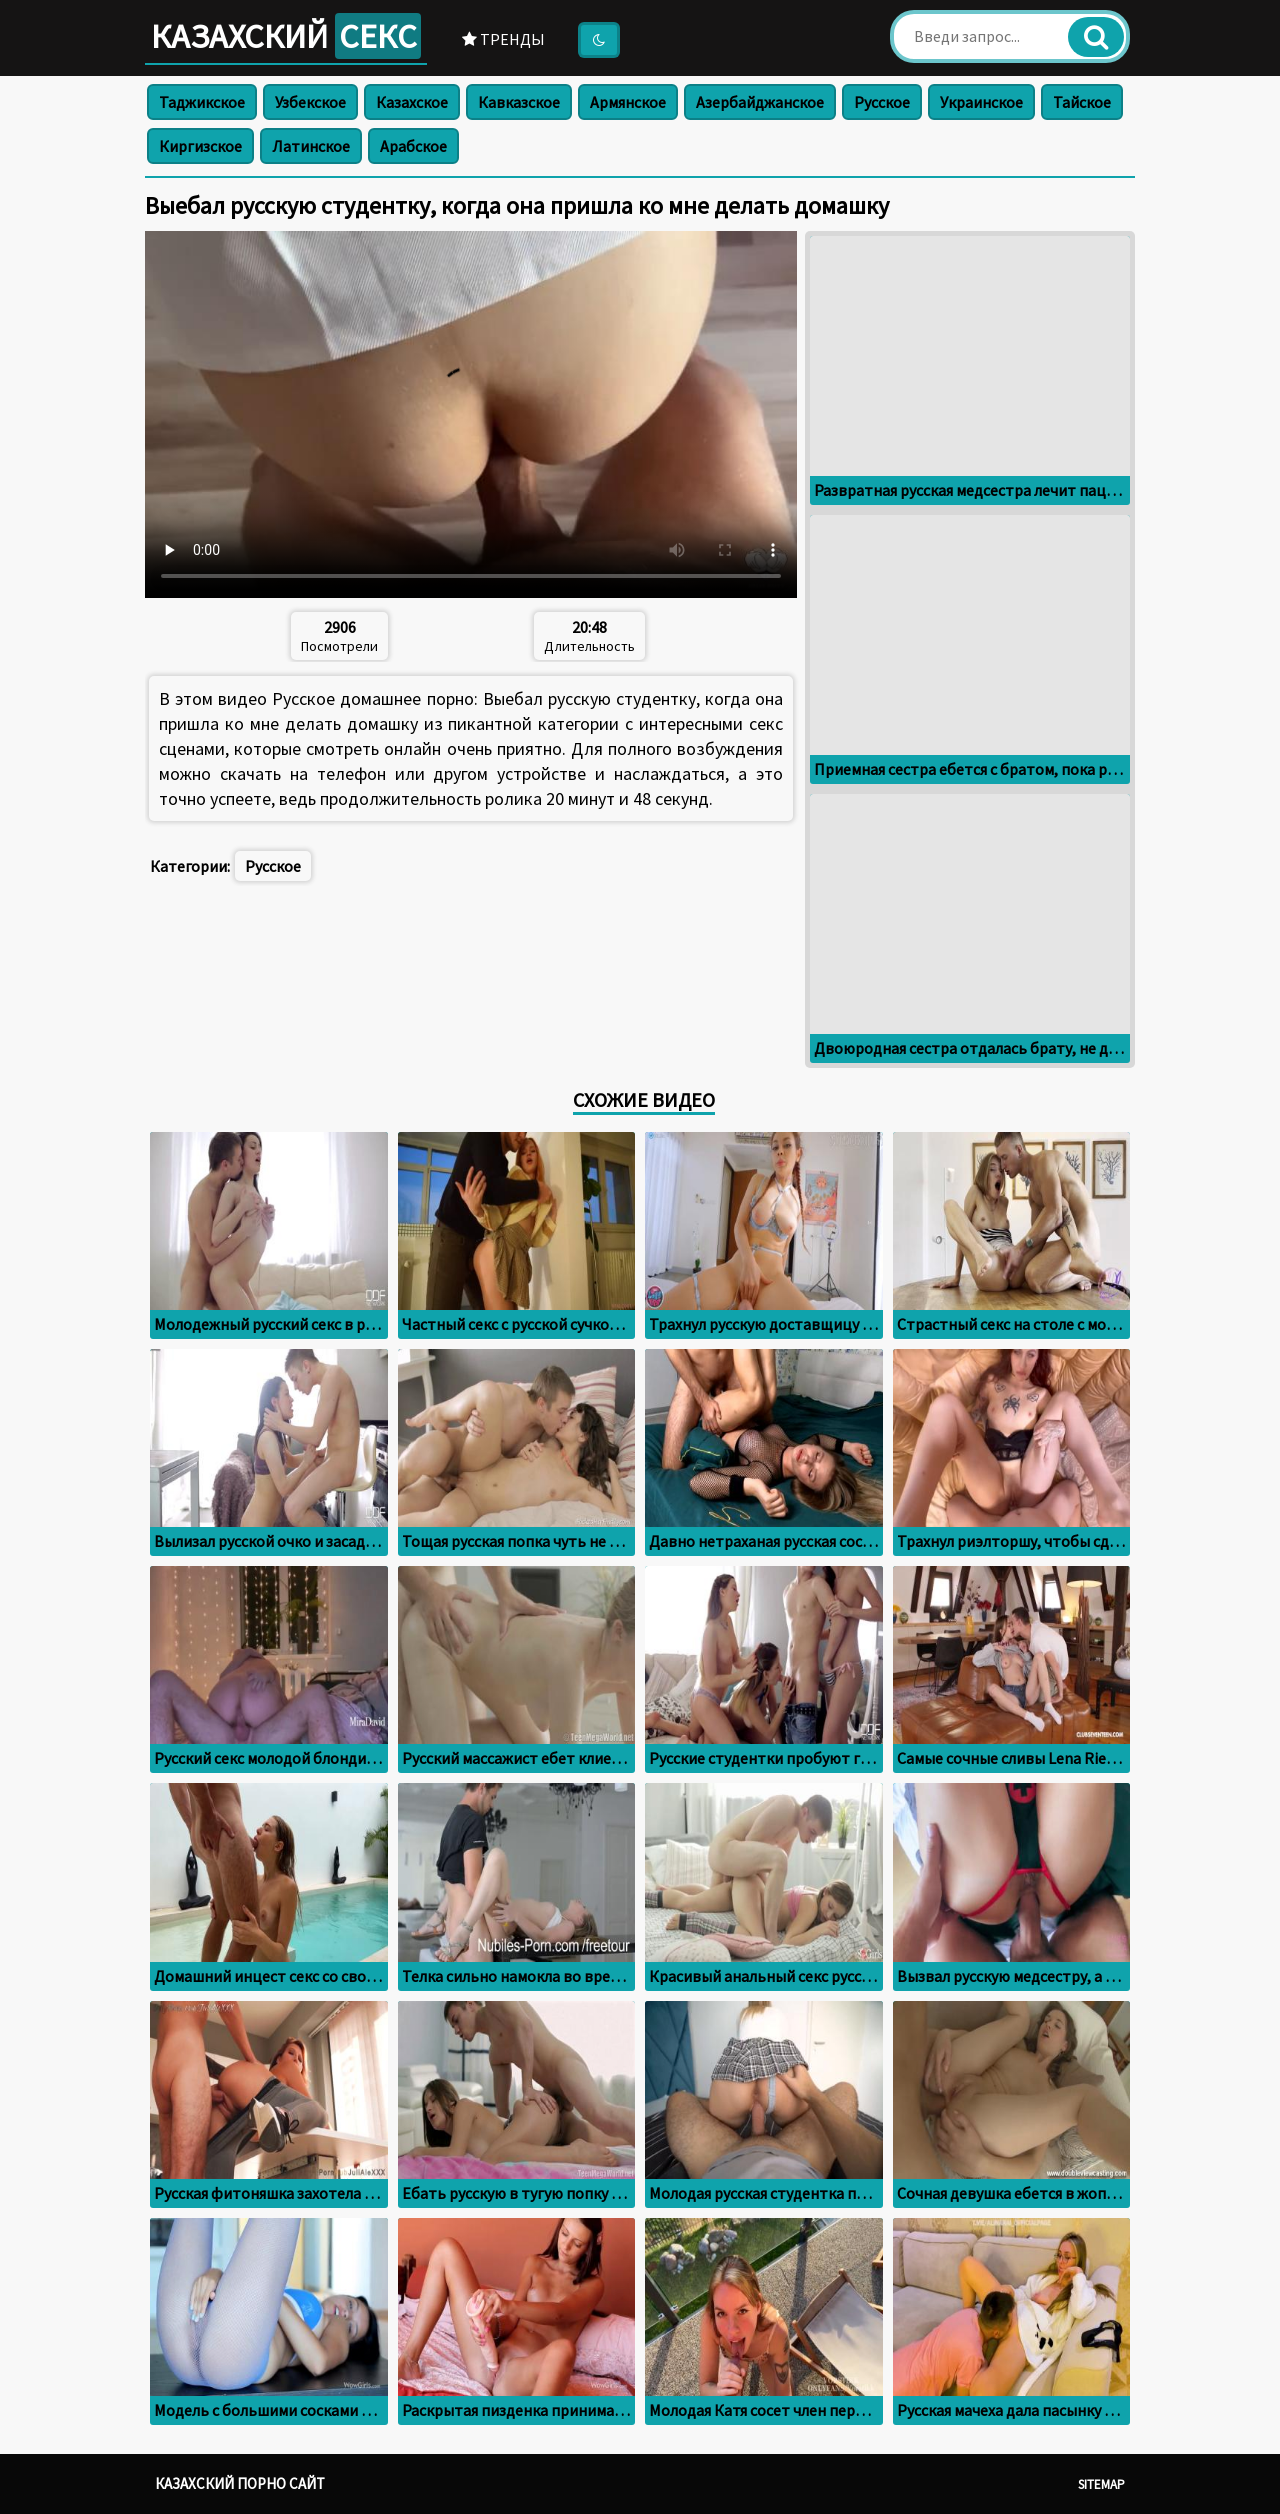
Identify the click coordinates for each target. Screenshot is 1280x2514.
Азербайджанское (760, 102)
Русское (882, 102)
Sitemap (1101, 2484)
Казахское (412, 102)
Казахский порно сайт (240, 2483)
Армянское (628, 102)
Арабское (413, 146)
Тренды (503, 39)
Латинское (311, 146)
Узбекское (310, 102)
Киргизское (200, 146)
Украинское (981, 102)
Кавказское (519, 102)
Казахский (286, 36)
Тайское (1082, 102)
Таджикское (202, 102)
